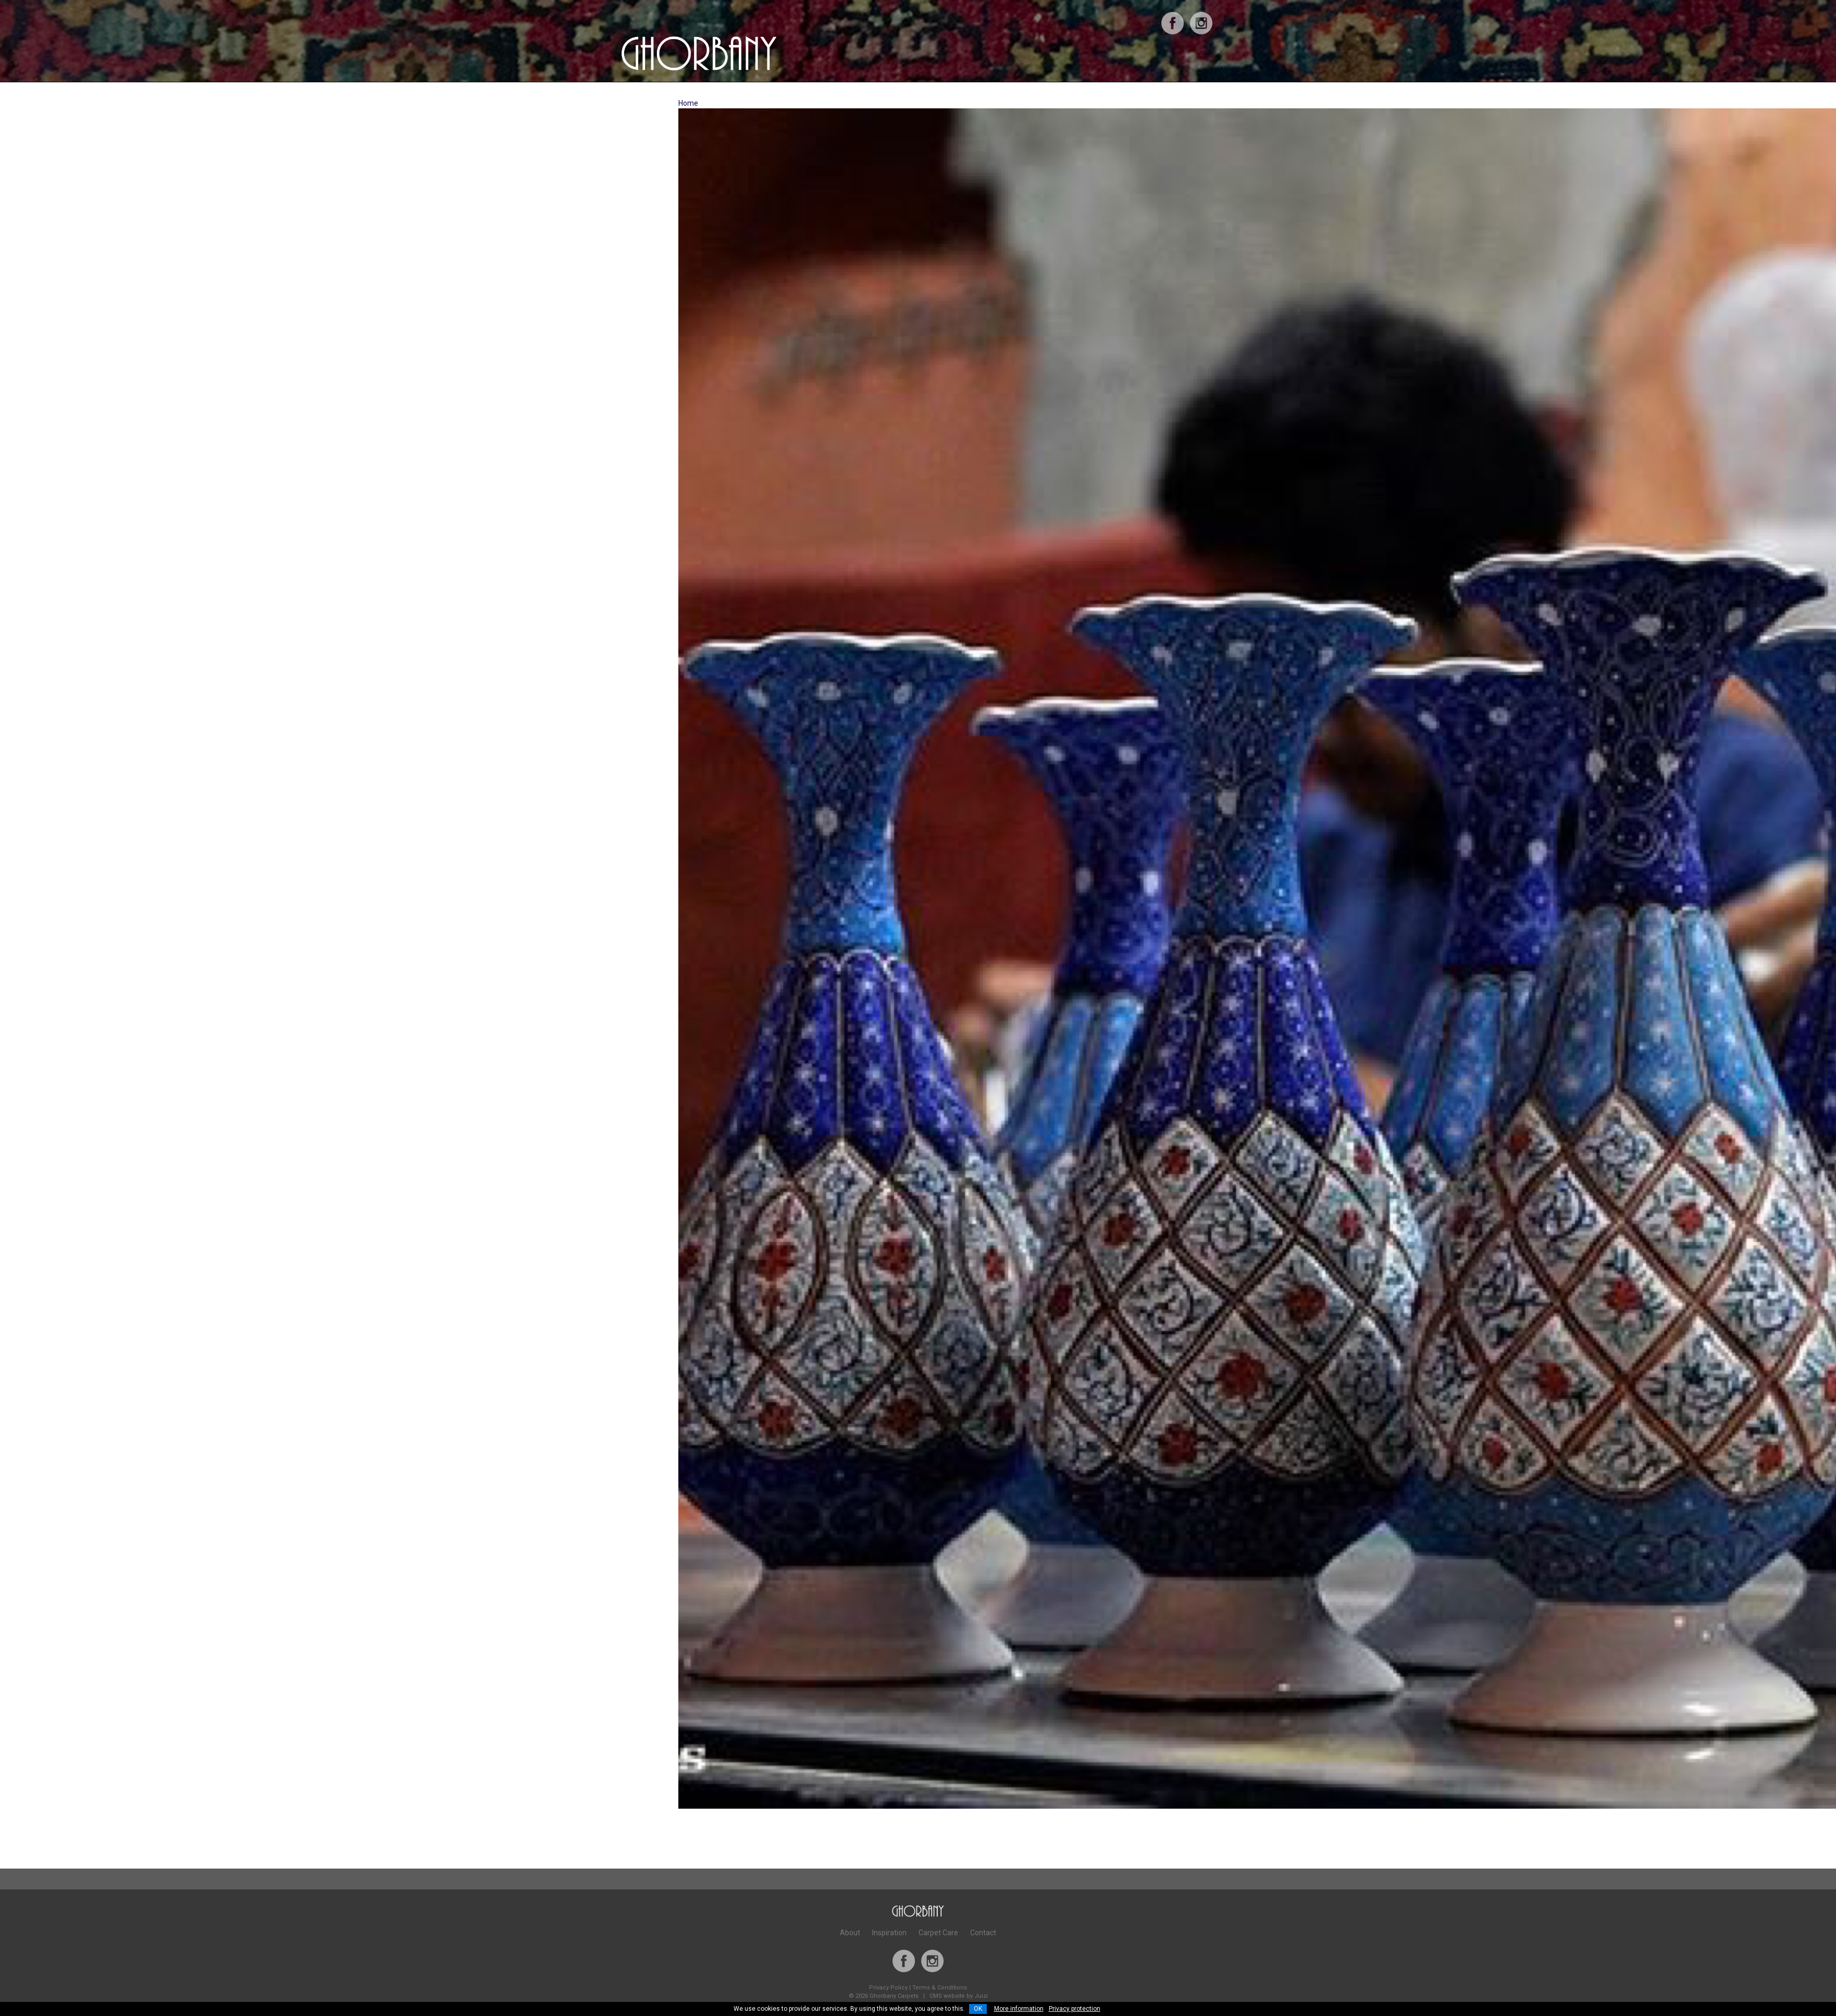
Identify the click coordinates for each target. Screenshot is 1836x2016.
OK (978, 2008)
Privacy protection (1074, 2008)
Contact (983, 1932)
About (850, 1932)
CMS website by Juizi (958, 1996)
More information (1019, 2008)
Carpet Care (938, 1932)
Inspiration (889, 1932)
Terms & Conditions (939, 1987)
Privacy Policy (888, 1987)
